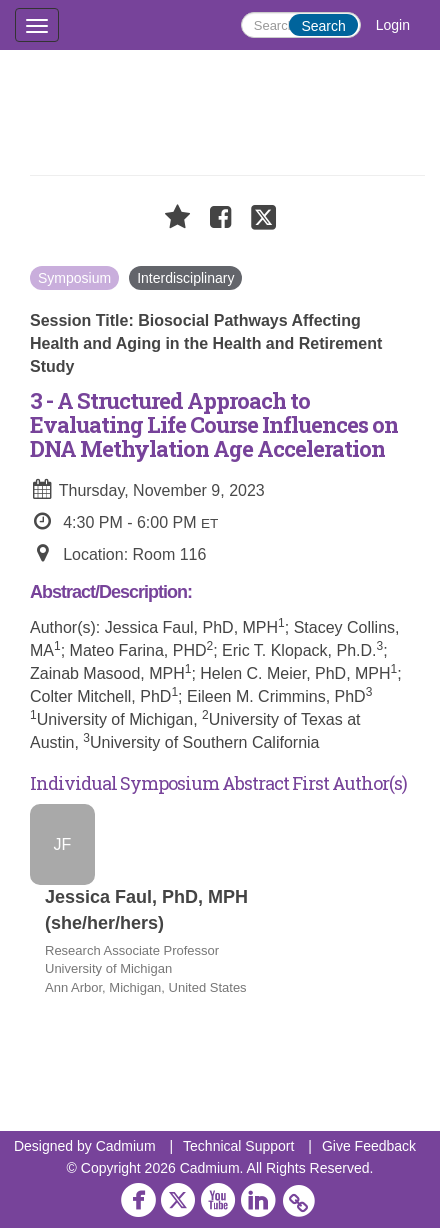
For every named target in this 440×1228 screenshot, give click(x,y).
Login (393, 25)
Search (323, 26)
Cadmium (126, 1146)
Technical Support (238, 1146)
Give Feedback (369, 1146)
